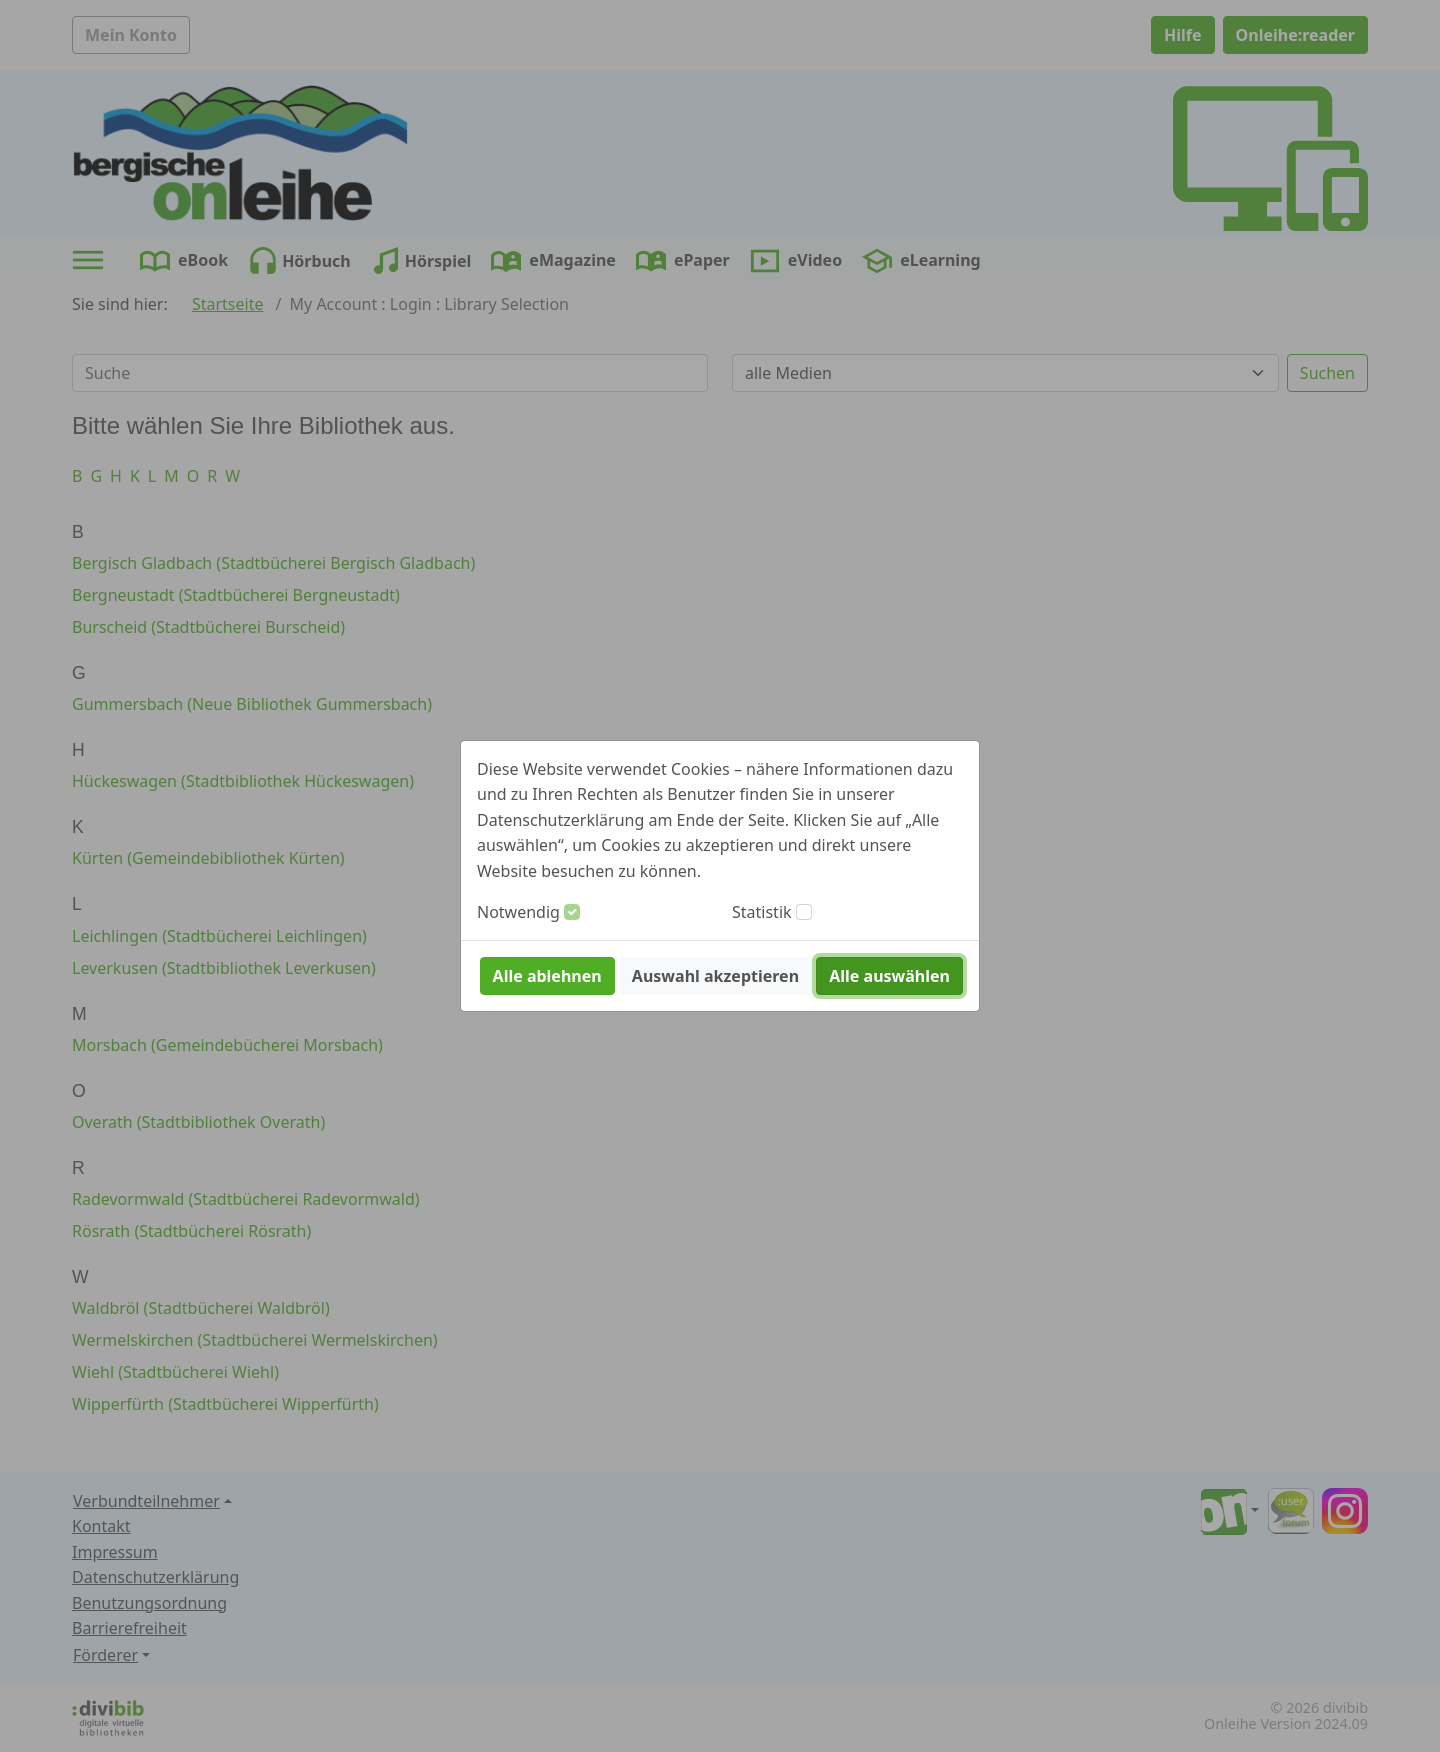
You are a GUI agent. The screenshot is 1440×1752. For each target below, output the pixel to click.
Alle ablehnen (547, 976)
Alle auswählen (889, 976)
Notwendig (518, 912)
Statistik (762, 912)
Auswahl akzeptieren (715, 976)
